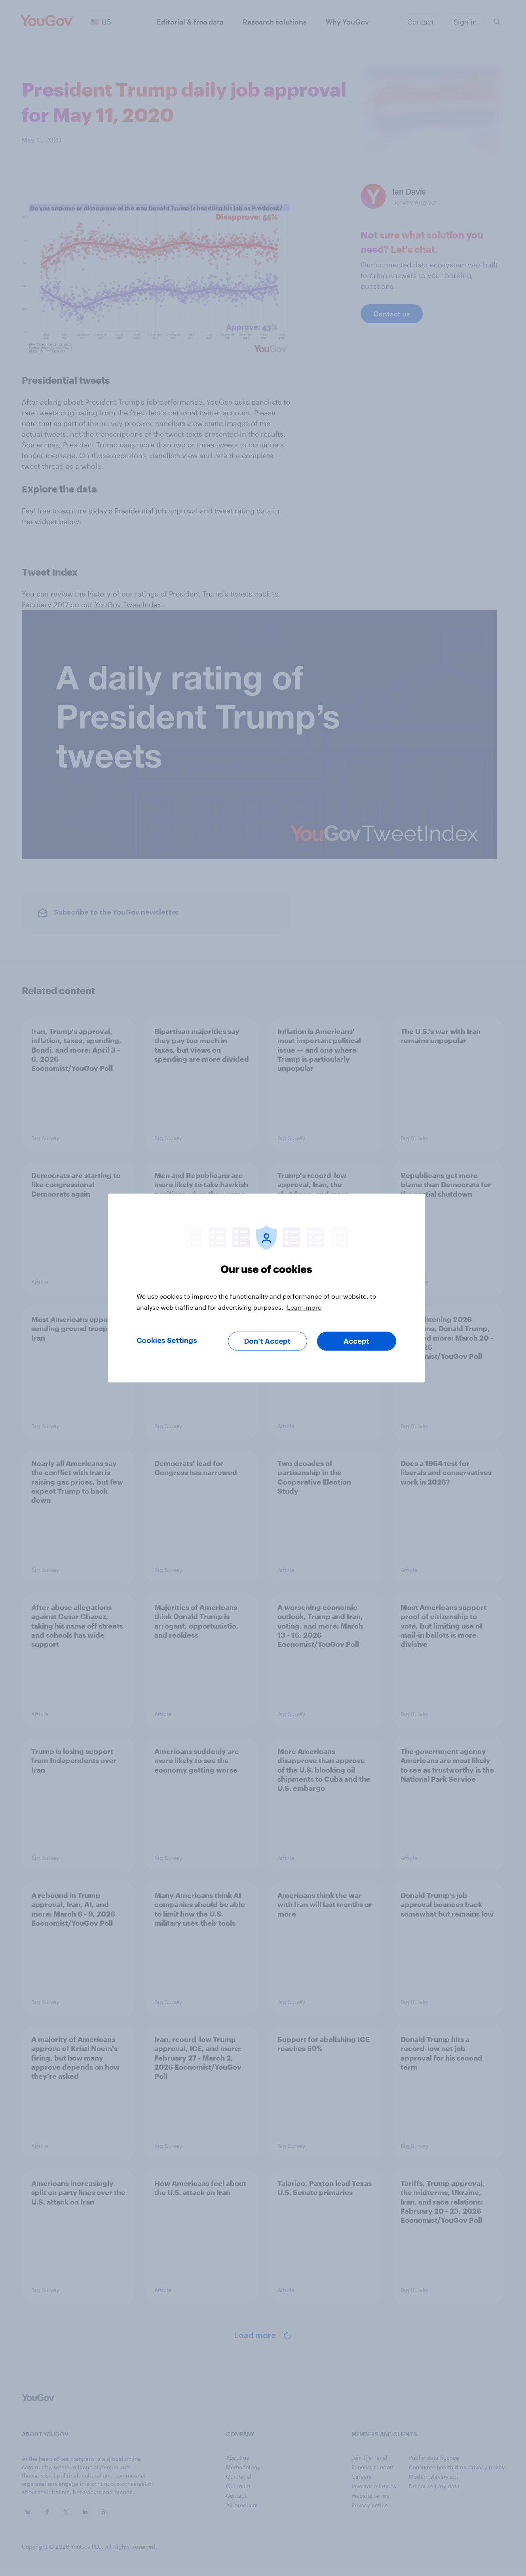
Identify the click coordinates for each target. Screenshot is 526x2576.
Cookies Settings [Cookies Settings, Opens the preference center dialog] (167, 1340)
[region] (266, 1288)
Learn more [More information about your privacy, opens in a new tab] (304, 1307)
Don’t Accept (267, 1341)
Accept (356, 1341)
